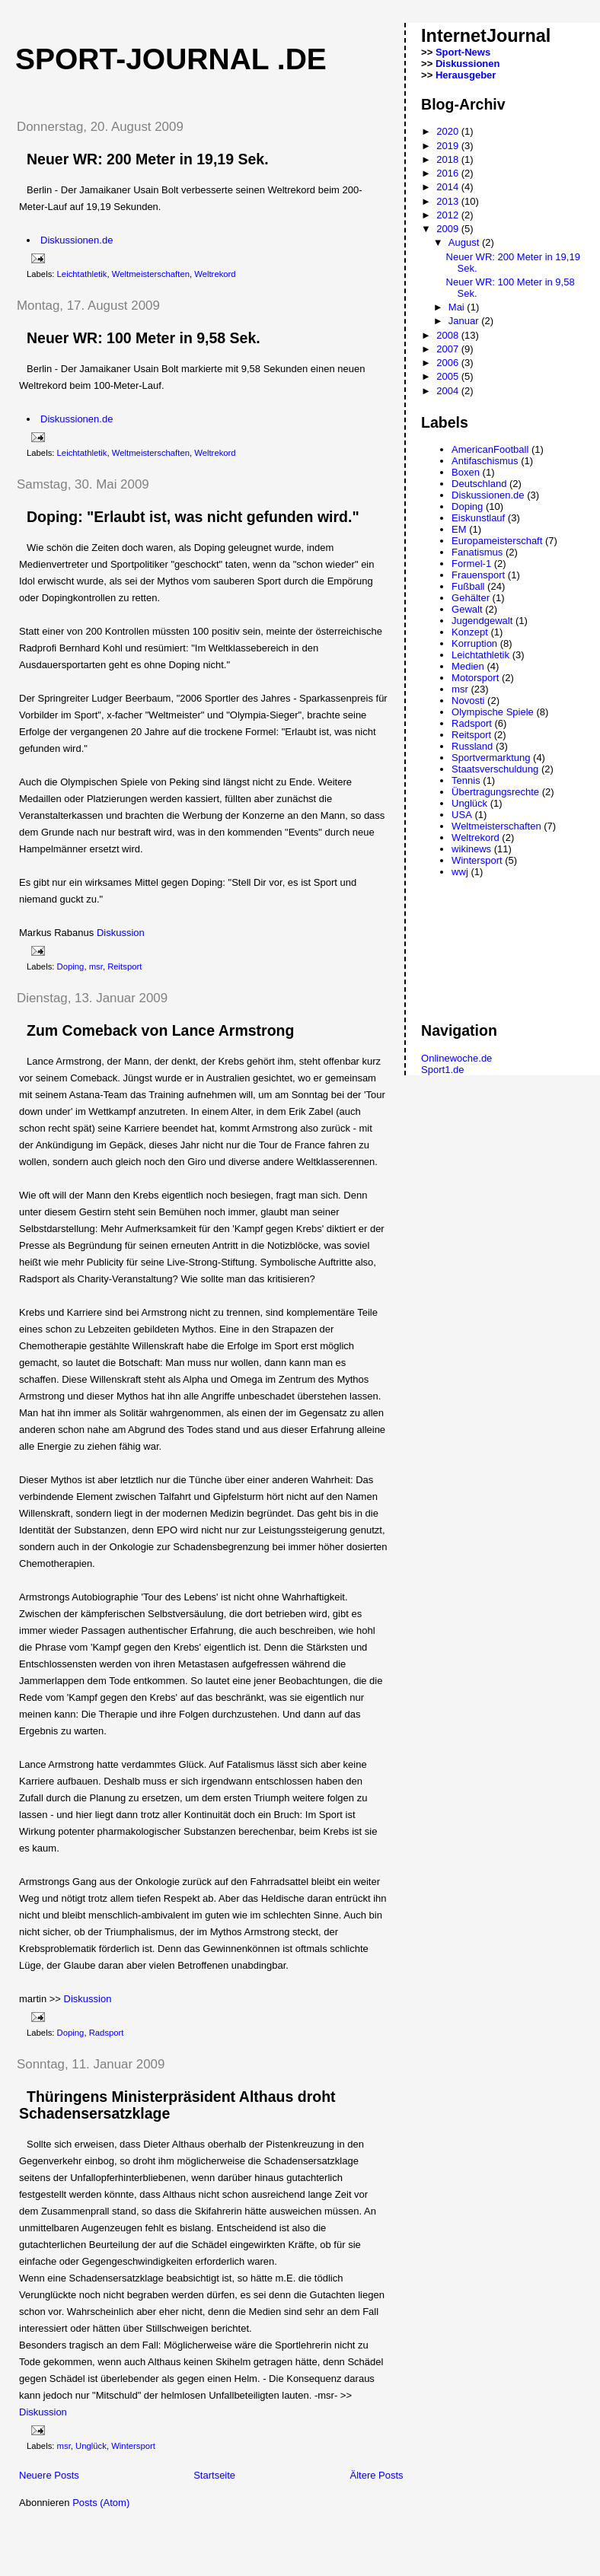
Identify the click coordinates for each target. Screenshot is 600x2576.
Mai (458, 307)
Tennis (466, 780)
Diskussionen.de (76, 240)
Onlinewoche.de (456, 1058)
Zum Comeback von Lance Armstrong (160, 1030)
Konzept (470, 632)
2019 (448, 145)
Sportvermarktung (491, 757)
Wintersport (133, 2445)
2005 (448, 376)
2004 (448, 390)
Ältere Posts (377, 2475)
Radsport (106, 2032)
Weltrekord (214, 274)
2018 (448, 159)
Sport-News (463, 52)
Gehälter (471, 597)
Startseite (214, 2475)
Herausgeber (466, 75)
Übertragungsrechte (495, 792)
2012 (448, 215)
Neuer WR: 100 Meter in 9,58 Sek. (143, 338)
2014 (448, 187)
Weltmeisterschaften (151, 274)
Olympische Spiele (493, 712)
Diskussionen (468, 63)
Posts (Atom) (100, 2502)
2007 (448, 349)
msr (96, 966)
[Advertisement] (182, 2539)
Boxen (466, 472)
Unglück (91, 2445)
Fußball (468, 586)
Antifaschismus (485, 460)
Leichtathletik (82, 274)
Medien (468, 666)
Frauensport (478, 575)
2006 (448, 362)
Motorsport (475, 677)
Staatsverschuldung (495, 769)
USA (462, 814)
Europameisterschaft (497, 540)
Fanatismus (477, 552)
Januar (464, 320)
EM (459, 529)
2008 (448, 335)
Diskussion (121, 932)
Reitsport (124, 966)
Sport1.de (442, 1069)
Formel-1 (471, 563)
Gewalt (467, 609)
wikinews (471, 849)
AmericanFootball (490, 449)
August (465, 242)
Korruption (474, 643)
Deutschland (479, 483)
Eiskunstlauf (478, 518)
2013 (448, 201)
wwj (460, 871)
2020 (448, 131)
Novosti (468, 700)
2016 (448, 173)
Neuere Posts (49, 2475)
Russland (472, 746)
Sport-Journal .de (171, 59)
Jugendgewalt (482, 620)
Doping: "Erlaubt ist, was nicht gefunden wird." (193, 516)
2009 (448, 228)
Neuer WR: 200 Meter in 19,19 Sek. (148, 159)
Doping (71, 966)
